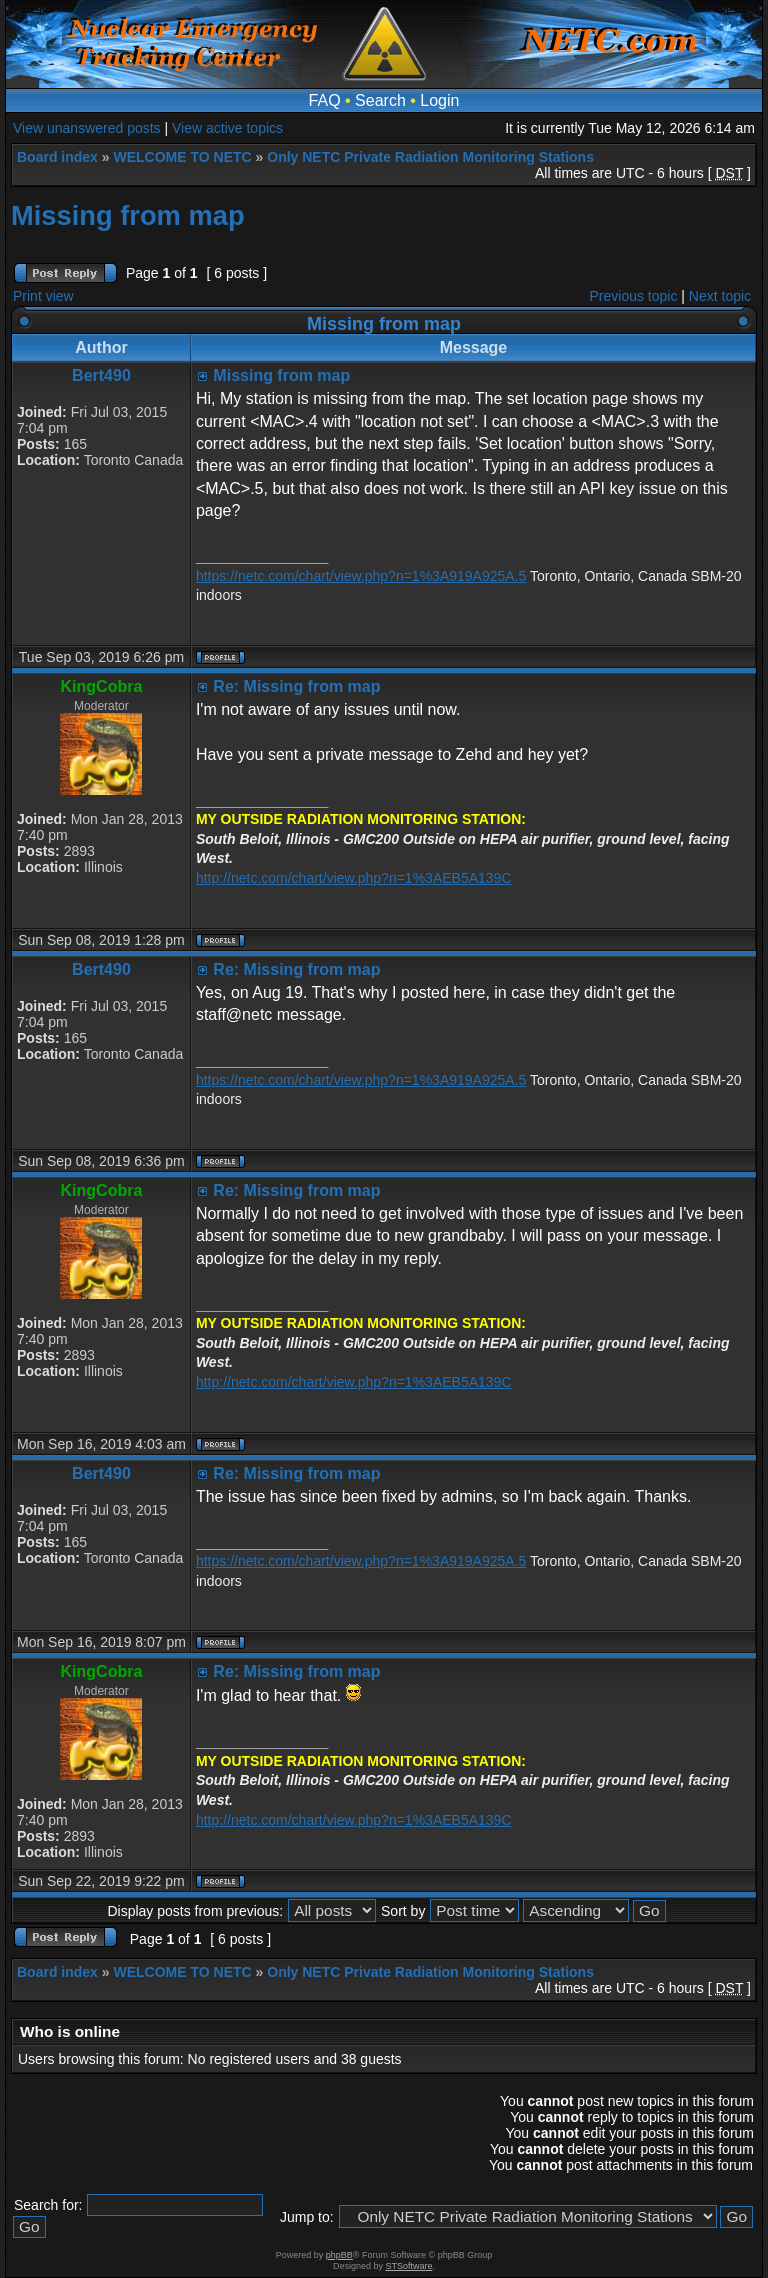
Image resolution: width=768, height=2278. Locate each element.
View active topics (227, 128)
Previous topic (634, 296)
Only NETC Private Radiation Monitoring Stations (430, 157)
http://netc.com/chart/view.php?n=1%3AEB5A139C (354, 878)
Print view (43, 296)
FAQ (325, 100)
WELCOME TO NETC (182, 157)
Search (380, 100)
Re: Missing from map (296, 686)
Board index (57, 157)
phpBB (339, 2255)
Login (439, 100)
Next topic (720, 296)
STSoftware (409, 2266)
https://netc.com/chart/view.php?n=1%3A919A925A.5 (361, 576)
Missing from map (128, 215)
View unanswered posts (87, 128)
